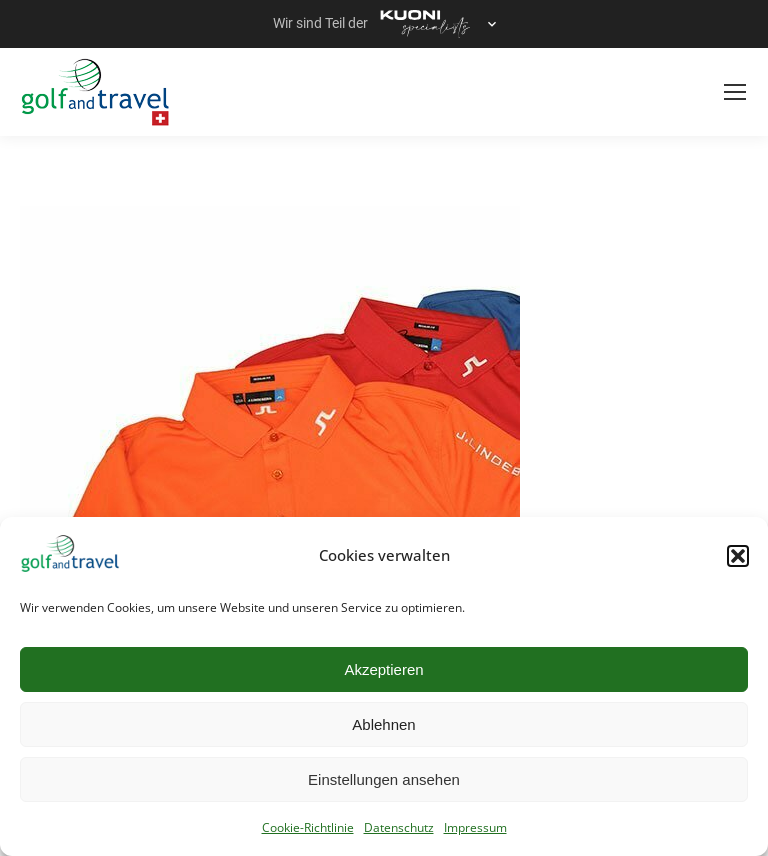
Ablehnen (383, 724)
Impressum (475, 827)
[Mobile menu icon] (735, 92)
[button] (738, 556)
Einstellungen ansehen (384, 779)
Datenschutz (399, 827)
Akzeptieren (383, 669)
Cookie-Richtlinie (308, 827)
